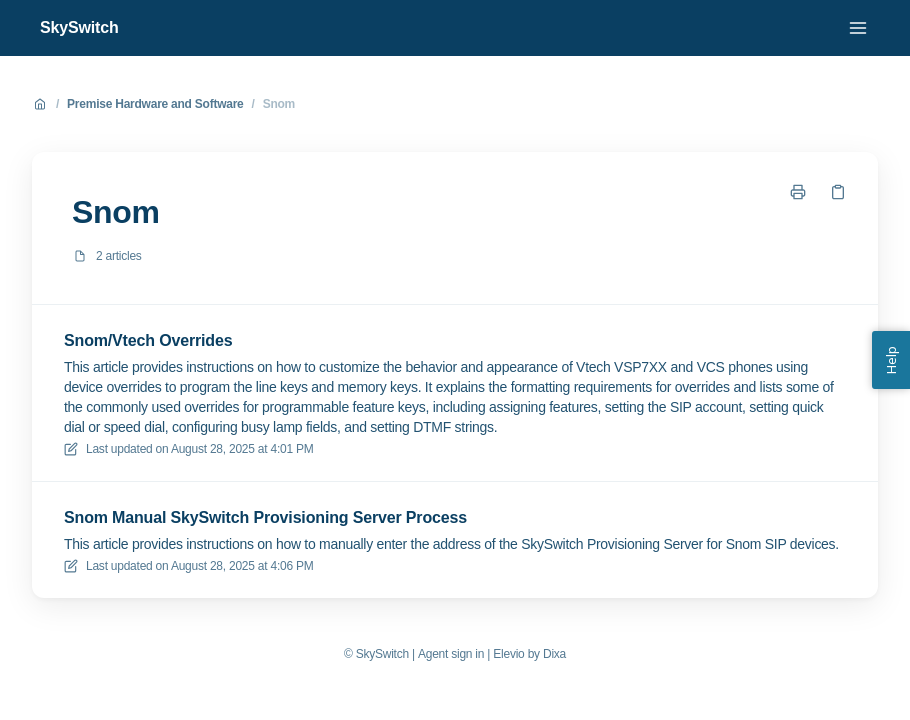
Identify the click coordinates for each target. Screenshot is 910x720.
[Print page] (798, 192)
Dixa (554, 654)
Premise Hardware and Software (155, 104)
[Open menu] (858, 28)
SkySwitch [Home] (79, 27)
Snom (279, 104)
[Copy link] (838, 192)
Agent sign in (451, 654)
